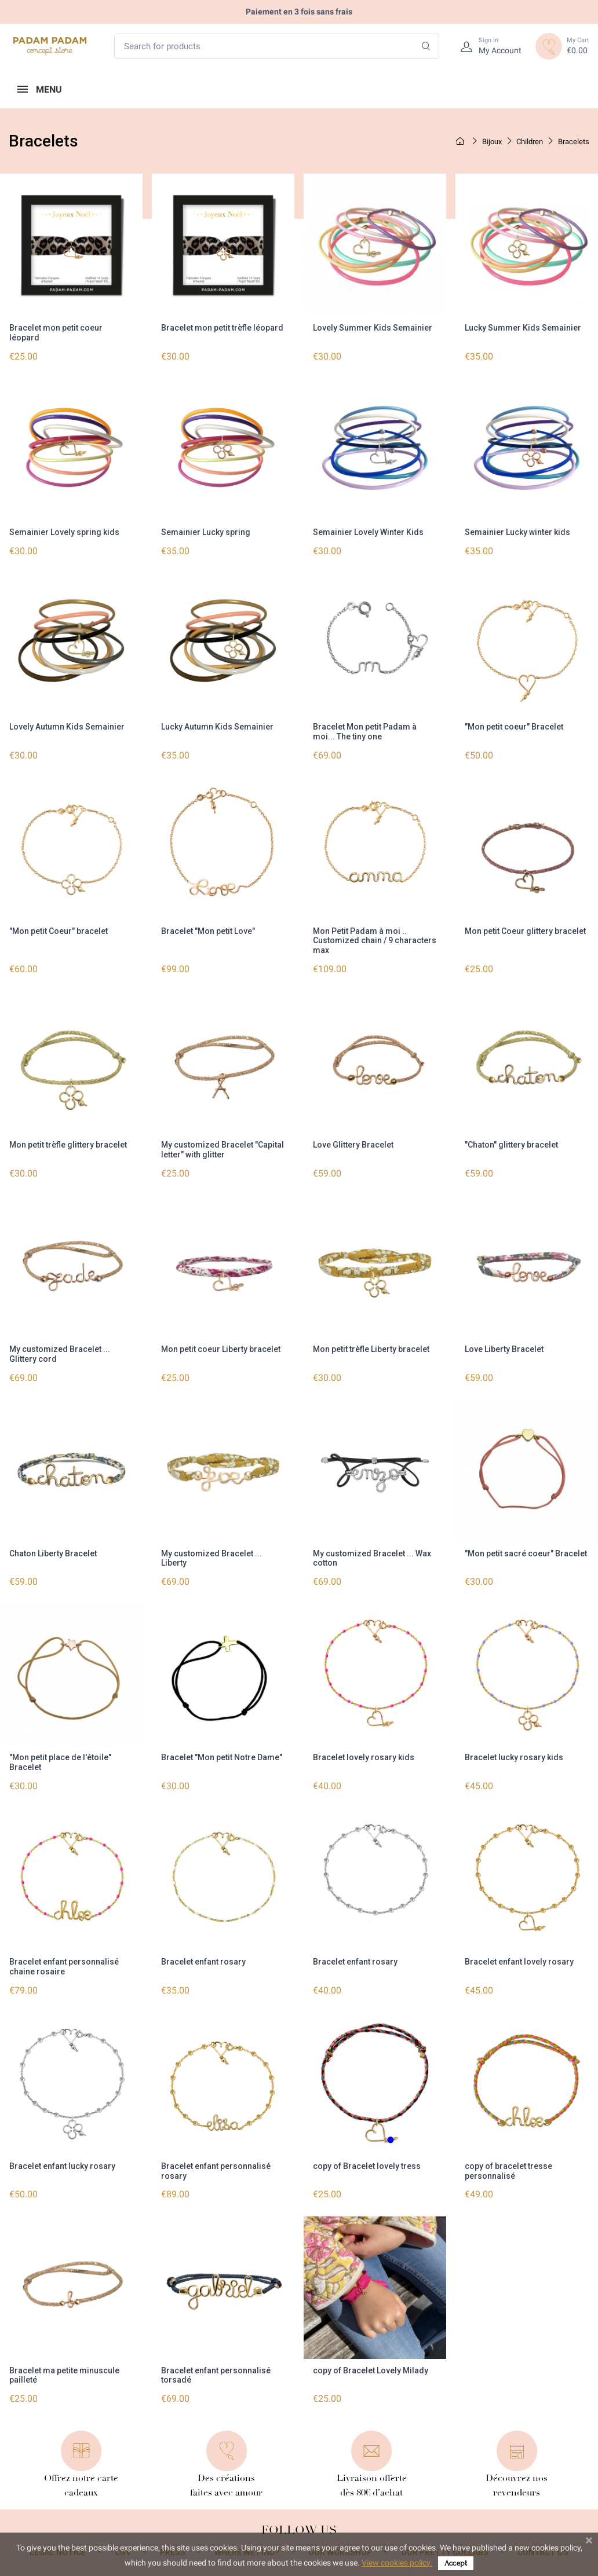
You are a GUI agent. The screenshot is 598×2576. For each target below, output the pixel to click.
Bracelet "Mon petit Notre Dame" (221, 1752)
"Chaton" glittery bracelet (511, 1142)
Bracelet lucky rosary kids (514, 1752)
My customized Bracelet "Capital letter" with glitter (222, 1147)
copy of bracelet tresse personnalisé (508, 2165)
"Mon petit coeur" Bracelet (514, 725)
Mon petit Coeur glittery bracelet (525, 928)
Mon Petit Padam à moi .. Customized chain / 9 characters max (374, 938)
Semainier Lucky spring (205, 531)
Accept (455, 2563)
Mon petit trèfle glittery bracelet (68, 1142)
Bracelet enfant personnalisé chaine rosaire (64, 1961)
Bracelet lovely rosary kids (363, 1752)
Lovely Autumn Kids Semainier (67, 725)
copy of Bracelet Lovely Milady (370, 2363)
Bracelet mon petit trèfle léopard (222, 327)
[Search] (426, 47)
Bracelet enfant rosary (203, 1956)
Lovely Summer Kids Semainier (372, 327)
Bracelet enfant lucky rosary (62, 2160)
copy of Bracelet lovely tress (367, 2160)
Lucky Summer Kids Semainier (523, 327)
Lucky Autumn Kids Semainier (217, 725)
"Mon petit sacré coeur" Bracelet (526, 1549)
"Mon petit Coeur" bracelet (58, 928)
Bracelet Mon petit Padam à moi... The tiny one (365, 730)
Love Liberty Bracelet (504, 1345)
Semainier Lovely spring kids (64, 531)
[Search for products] (276, 47)
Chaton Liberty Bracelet (53, 1549)
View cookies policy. (397, 2562)
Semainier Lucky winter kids (517, 531)
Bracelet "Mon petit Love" (208, 928)
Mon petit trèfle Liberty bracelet (371, 1345)
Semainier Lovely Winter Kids (368, 531)
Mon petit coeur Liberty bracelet (220, 1345)
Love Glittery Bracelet (353, 1142)
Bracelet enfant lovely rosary (519, 1956)
